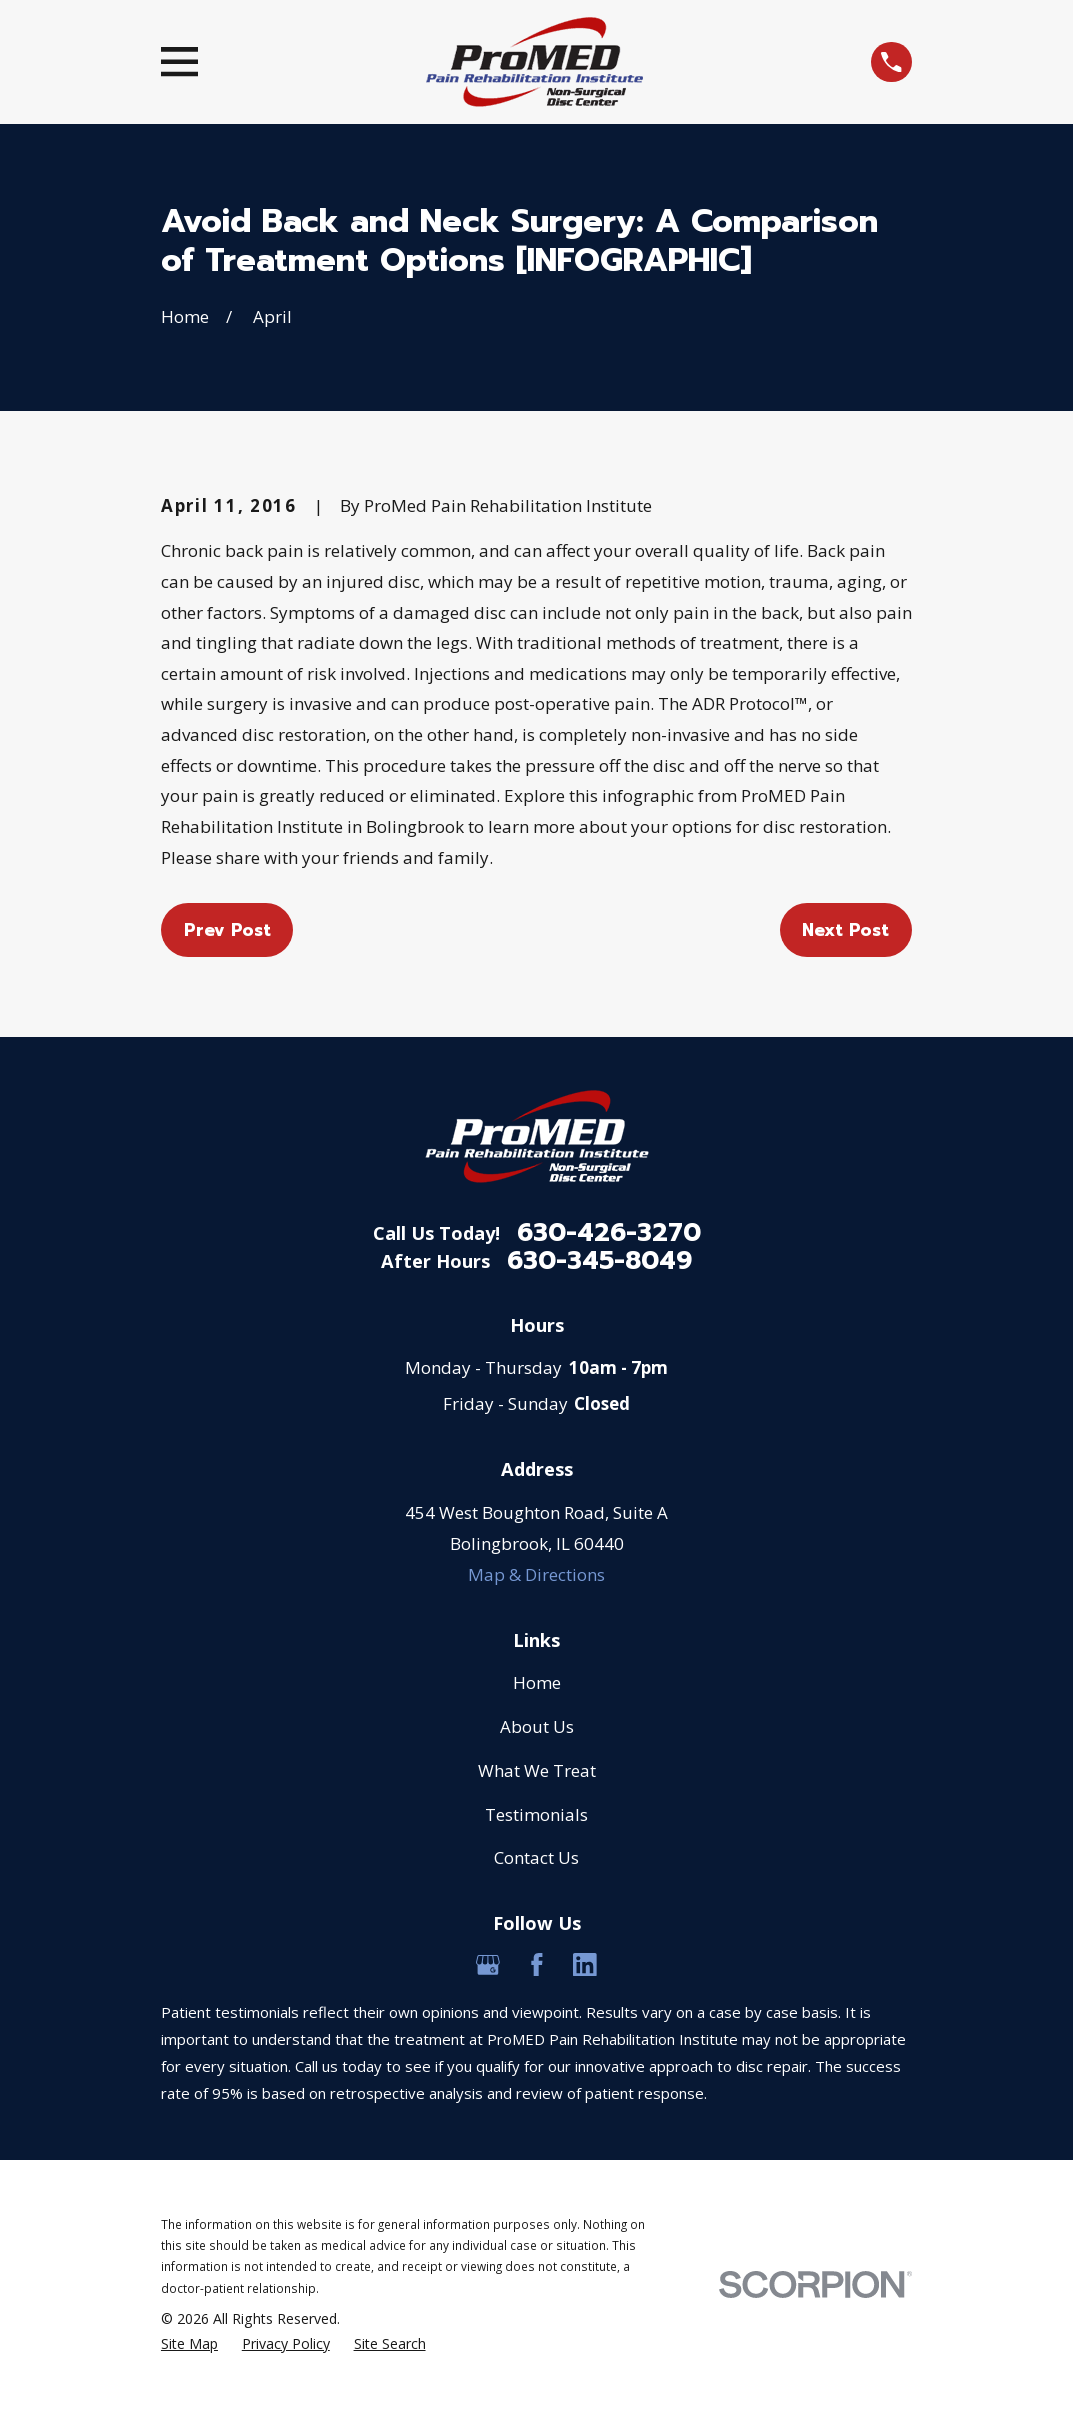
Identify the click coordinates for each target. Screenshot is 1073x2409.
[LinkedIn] (585, 1965)
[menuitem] (189, 2344)
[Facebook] (537, 1965)
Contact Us (536, 1857)
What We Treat (537, 1770)
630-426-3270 (609, 1233)
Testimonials (536, 1814)
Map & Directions (536, 1574)
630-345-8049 (599, 1261)
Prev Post (227, 930)
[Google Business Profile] (488, 1965)
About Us (537, 1726)
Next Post (845, 930)
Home (537, 1682)
